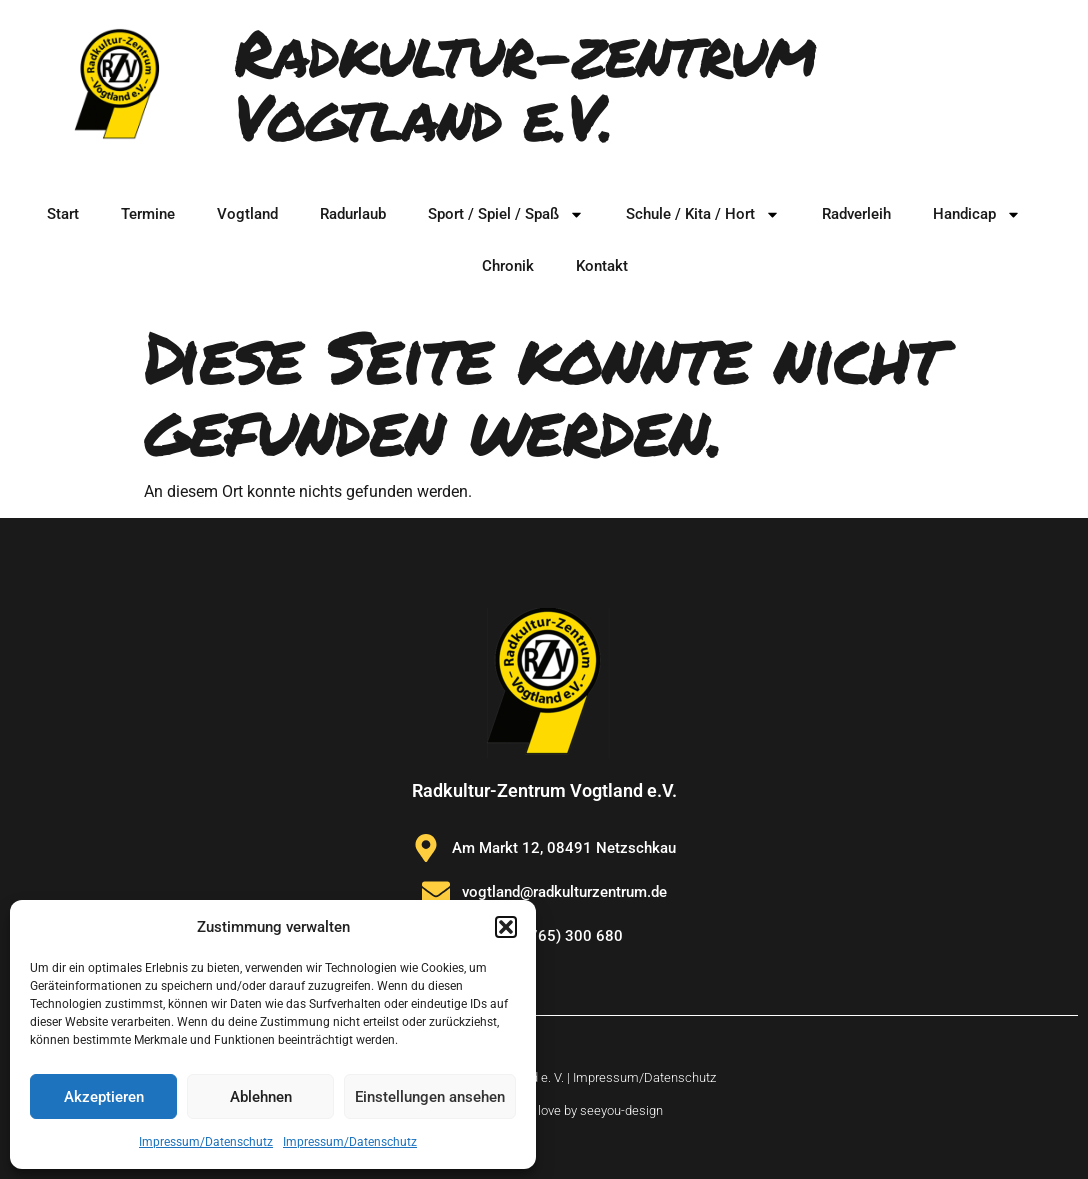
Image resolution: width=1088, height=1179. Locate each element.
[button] (506, 927)
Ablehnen (261, 1097)
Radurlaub (353, 214)
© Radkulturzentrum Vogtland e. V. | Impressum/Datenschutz (544, 1077)
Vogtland (247, 214)
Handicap (977, 214)
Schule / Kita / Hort (703, 214)
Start (63, 214)
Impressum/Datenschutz (206, 1142)
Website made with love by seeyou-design (544, 1110)
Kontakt (602, 266)
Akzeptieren (104, 1097)
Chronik (508, 266)
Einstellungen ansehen (430, 1097)
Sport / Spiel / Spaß (506, 214)
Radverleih (856, 214)
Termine (148, 214)
